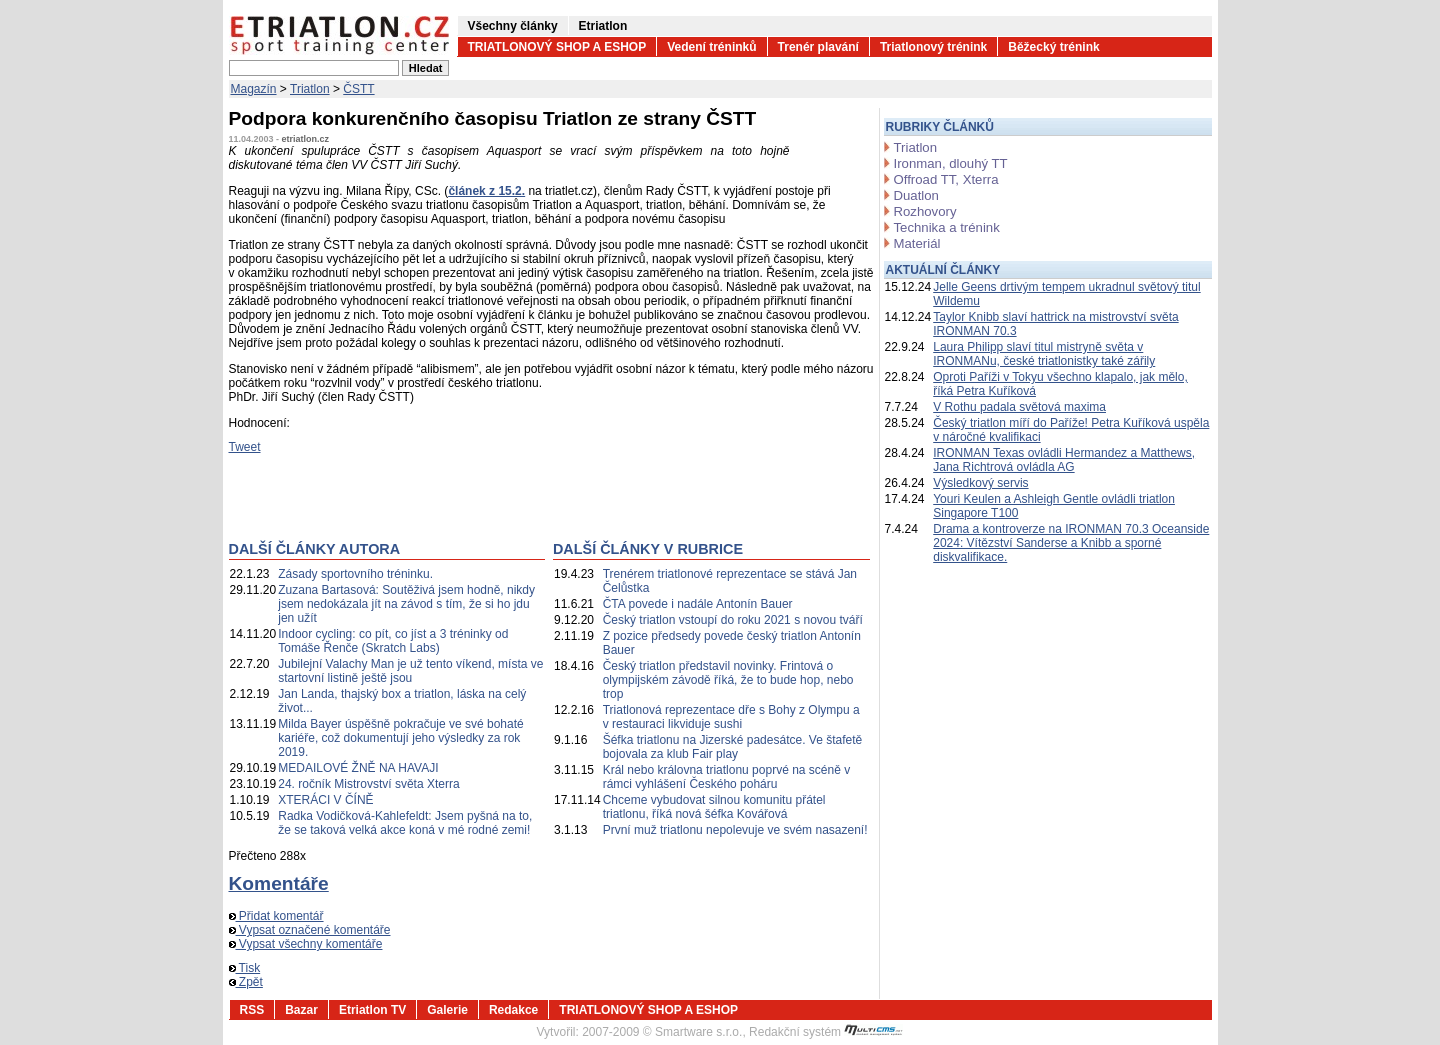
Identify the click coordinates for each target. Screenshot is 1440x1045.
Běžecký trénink (1053, 47)
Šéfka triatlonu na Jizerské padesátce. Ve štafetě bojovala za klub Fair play (733, 747)
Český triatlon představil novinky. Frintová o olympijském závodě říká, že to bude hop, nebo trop (728, 680)
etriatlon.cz (306, 139)
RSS (252, 1010)
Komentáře (279, 883)
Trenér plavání (818, 47)
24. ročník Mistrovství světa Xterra (368, 784)
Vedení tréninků (711, 47)
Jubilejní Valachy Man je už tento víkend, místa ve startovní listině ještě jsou (410, 671)
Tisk (245, 968)
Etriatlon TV (372, 1010)
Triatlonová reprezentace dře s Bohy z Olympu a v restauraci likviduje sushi (731, 717)
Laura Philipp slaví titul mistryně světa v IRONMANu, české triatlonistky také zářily (1044, 354)
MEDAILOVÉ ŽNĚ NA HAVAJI (358, 768)
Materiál (917, 243)
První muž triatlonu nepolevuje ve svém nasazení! (735, 830)
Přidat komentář (276, 916)
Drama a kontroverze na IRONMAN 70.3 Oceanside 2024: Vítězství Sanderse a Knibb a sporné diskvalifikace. (1071, 543)
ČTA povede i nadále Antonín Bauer (698, 604)
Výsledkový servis (980, 483)
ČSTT (358, 89)
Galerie (447, 1010)
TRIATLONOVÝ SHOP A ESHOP (557, 47)
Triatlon (310, 89)
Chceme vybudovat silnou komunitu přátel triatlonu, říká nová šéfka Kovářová (714, 807)
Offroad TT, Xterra (946, 179)
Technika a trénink (947, 227)
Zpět (246, 982)
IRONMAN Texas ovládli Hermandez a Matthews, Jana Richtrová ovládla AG (1064, 460)
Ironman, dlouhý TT (951, 163)
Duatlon (916, 195)
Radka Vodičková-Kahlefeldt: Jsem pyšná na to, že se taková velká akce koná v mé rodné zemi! (405, 823)
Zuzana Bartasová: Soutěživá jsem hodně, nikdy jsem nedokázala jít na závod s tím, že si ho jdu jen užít (406, 604)
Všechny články (513, 26)
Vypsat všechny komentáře (306, 944)
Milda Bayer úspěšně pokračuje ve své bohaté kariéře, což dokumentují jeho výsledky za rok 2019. (400, 738)
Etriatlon (603, 26)
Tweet (245, 447)
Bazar (301, 1010)
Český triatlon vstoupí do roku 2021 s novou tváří (733, 620)
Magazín (254, 89)
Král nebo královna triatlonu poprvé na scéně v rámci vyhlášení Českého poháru (726, 777)
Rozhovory (925, 211)
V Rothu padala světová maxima (1019, 407)
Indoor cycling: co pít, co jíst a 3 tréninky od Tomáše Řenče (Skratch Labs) (393, 641)
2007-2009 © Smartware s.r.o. (662, 1032)
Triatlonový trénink (933, 47)
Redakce (513, 1010)
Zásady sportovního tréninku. (355, 574)
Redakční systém (826, 1032)
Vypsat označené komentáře (310, 930)
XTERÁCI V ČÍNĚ (325, 800)
